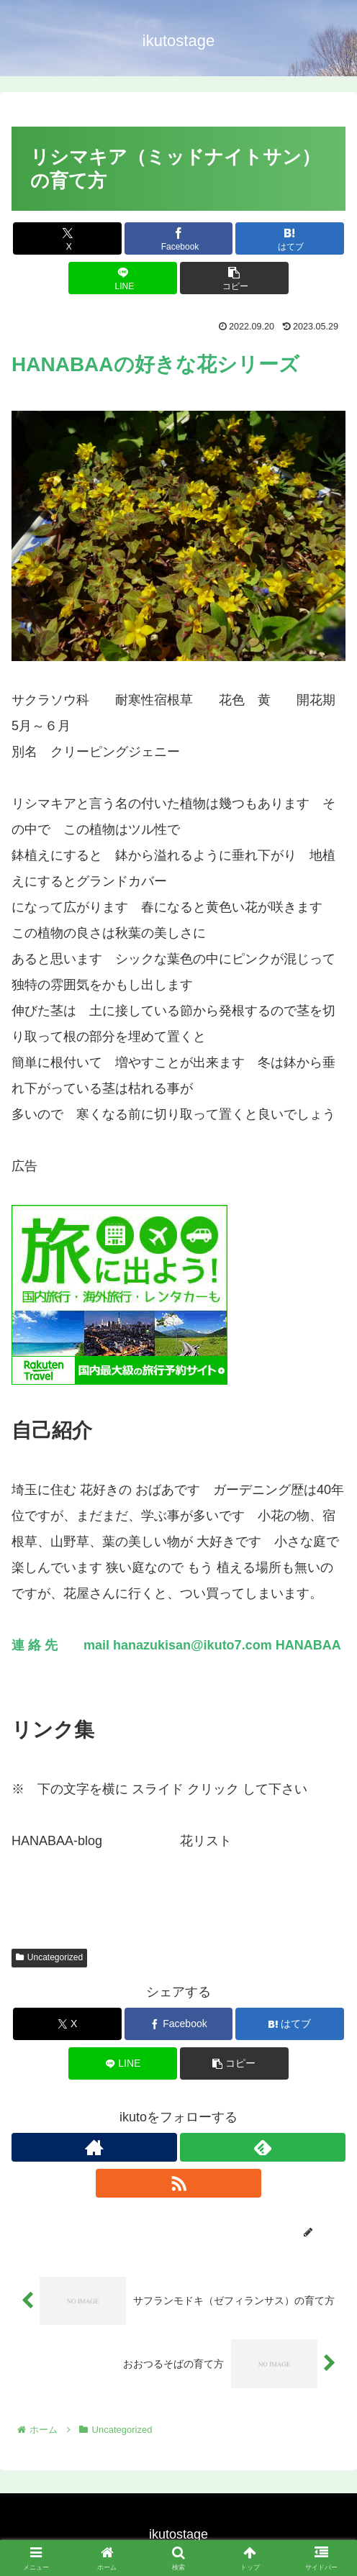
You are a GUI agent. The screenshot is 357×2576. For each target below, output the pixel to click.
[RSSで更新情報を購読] (178, 2183)
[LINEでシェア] (122, 278)
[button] (234, 278)
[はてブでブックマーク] (289, 238)
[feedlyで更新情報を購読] (262, 2147)
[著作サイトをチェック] (94, 2147)
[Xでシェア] (67, 238)
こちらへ (128, 1841)
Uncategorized (49, 1957)
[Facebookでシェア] (179, 238)
